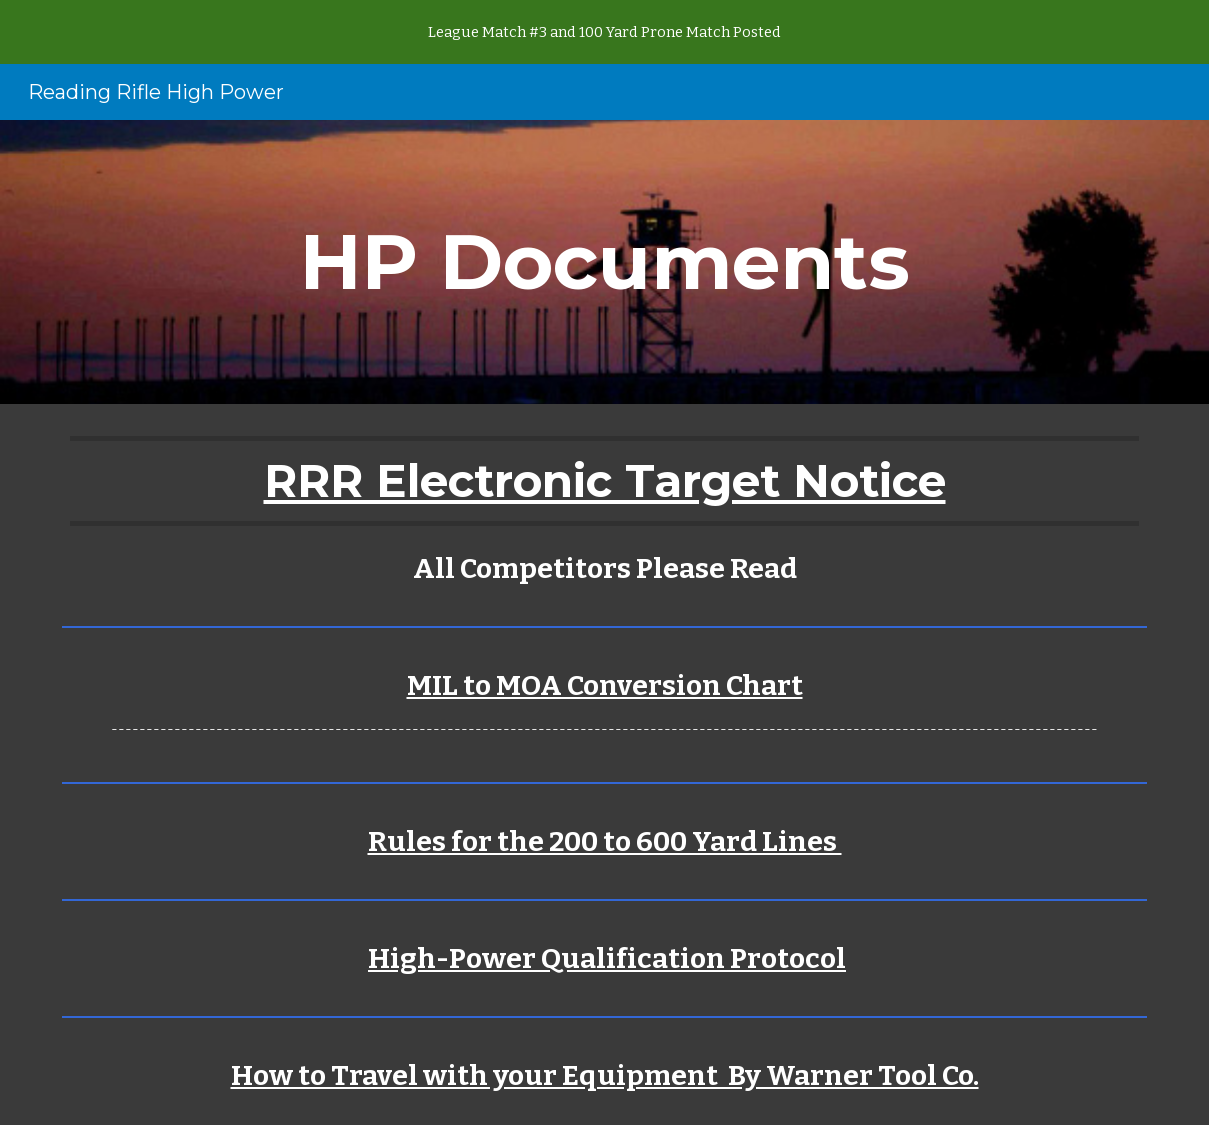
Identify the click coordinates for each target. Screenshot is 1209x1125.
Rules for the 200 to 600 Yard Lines (605, 841)
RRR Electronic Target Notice (605, 480)
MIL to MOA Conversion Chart (605, 685)
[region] (604, 32)
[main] (604, 262)
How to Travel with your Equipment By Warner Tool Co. (605, 1075)
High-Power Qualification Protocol (607, 958)
